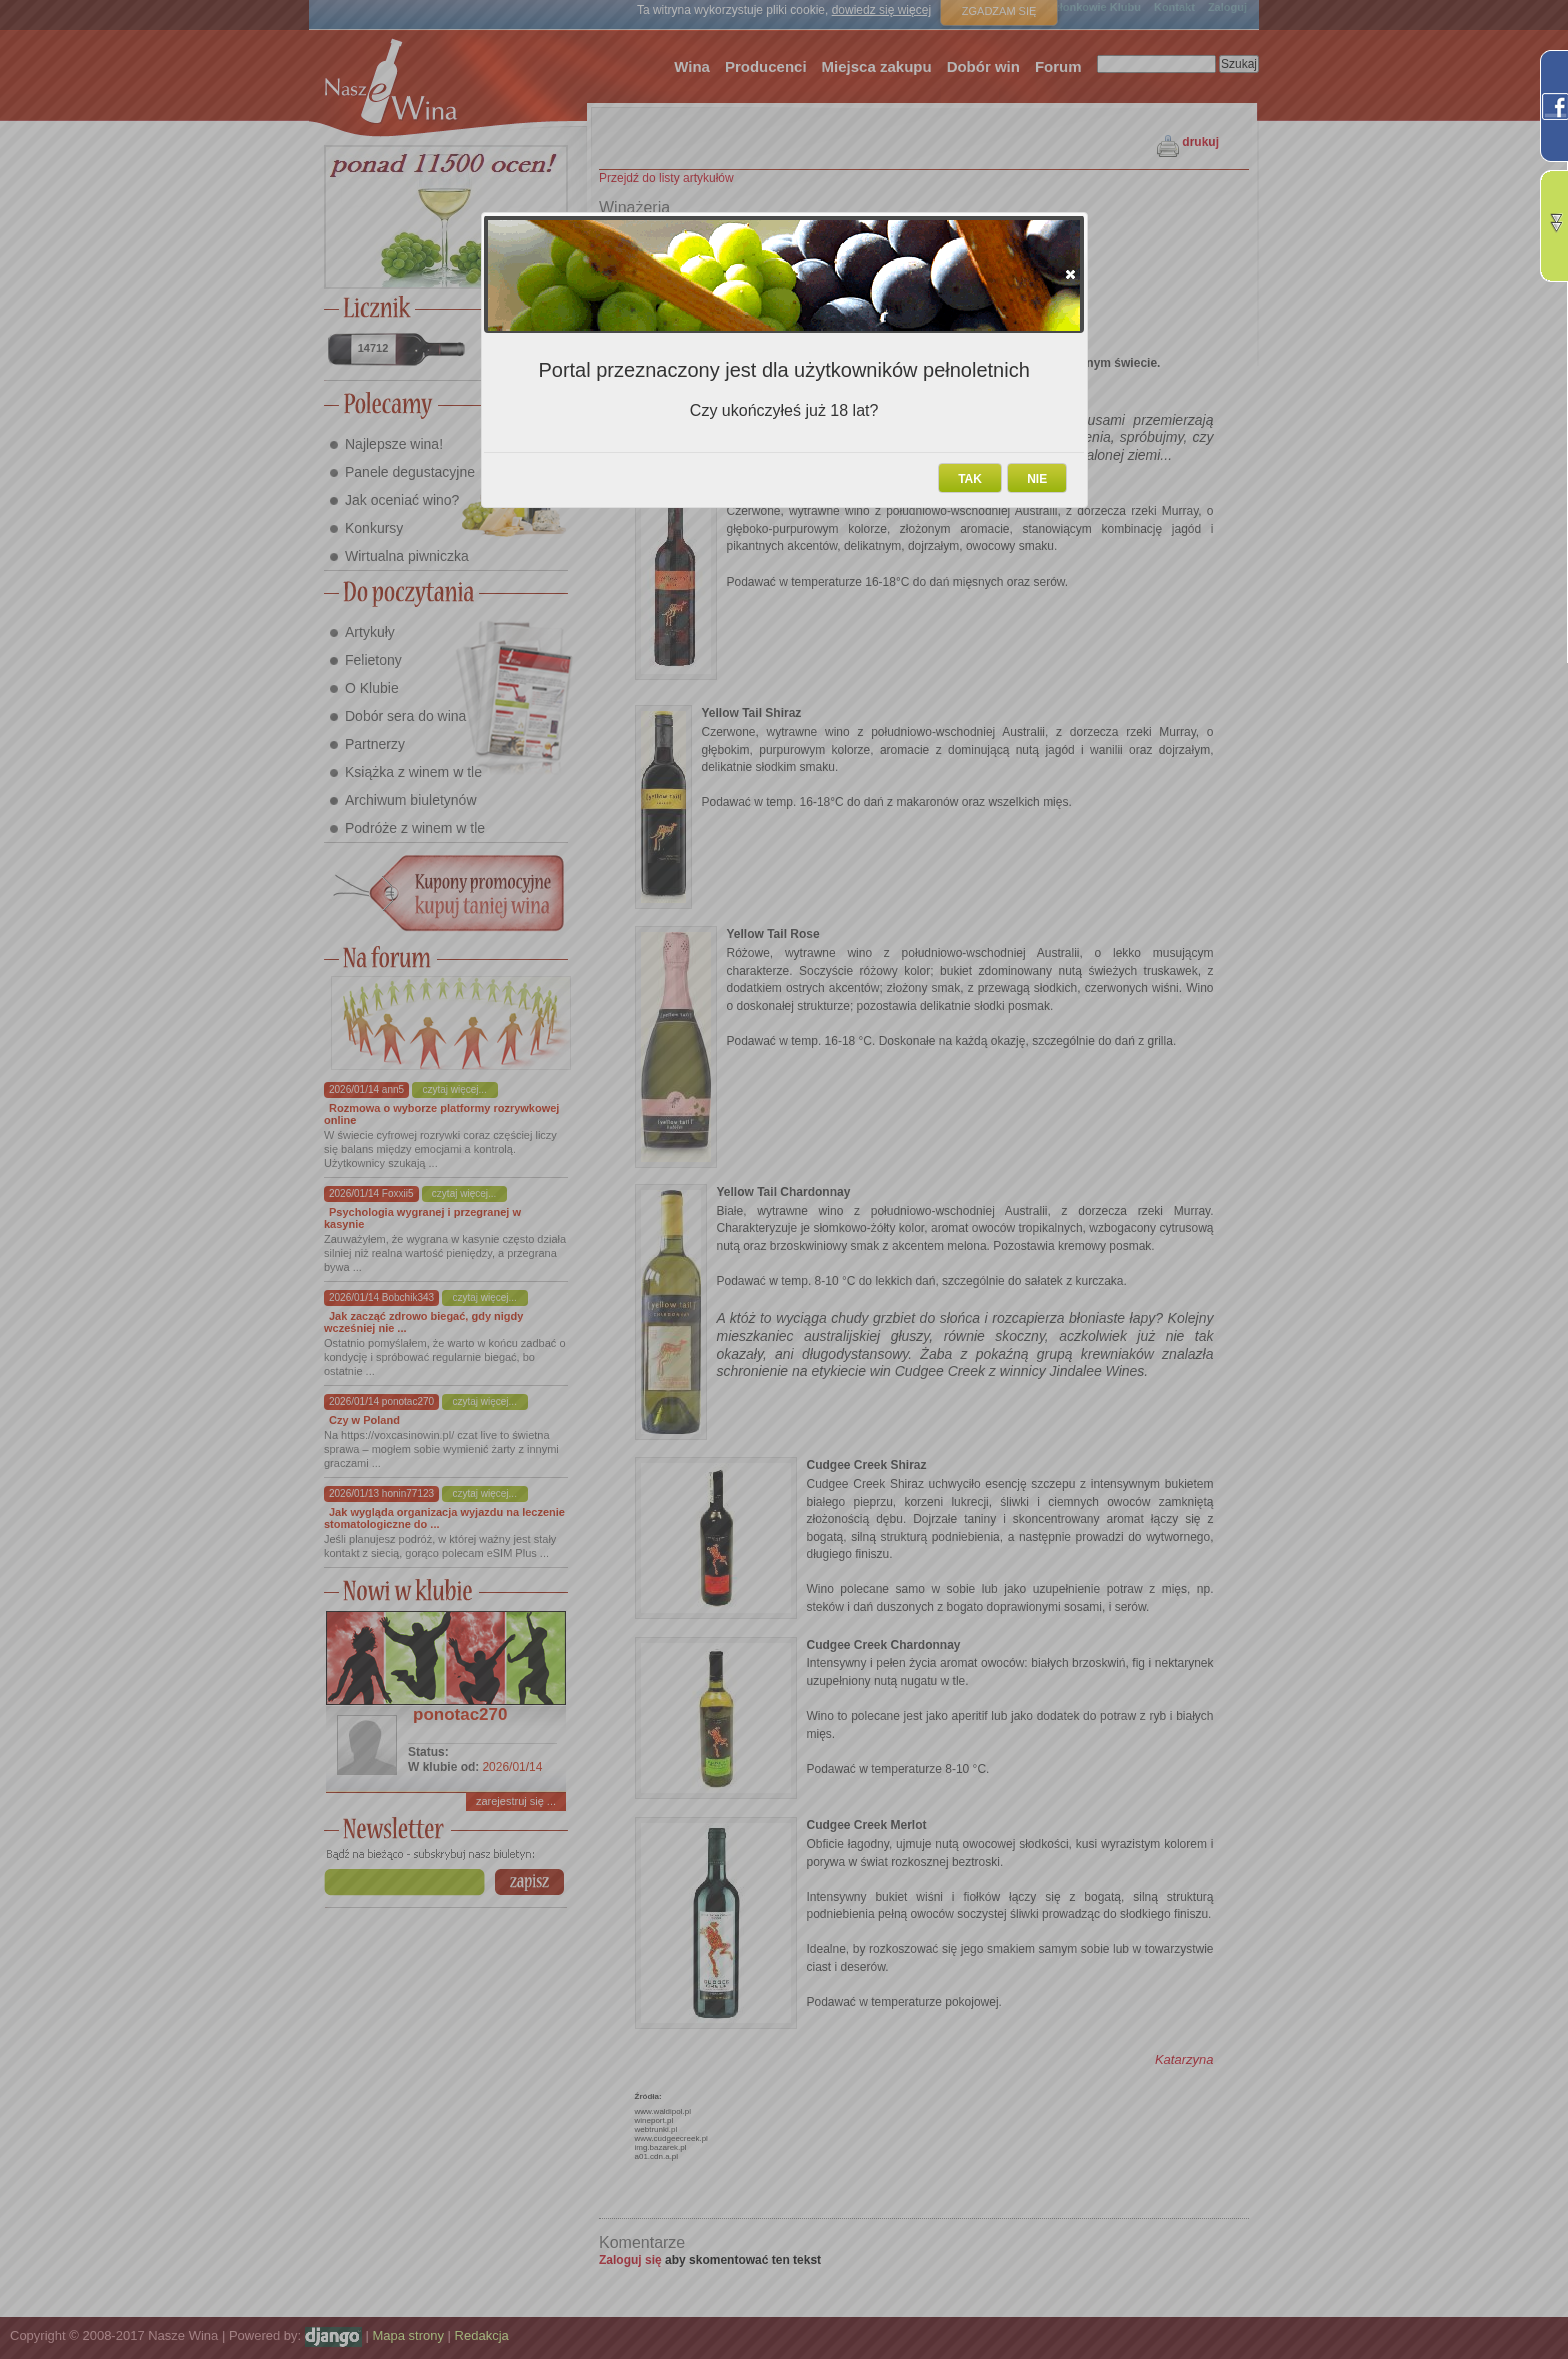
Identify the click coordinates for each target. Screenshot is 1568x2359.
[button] (1070, 274)
